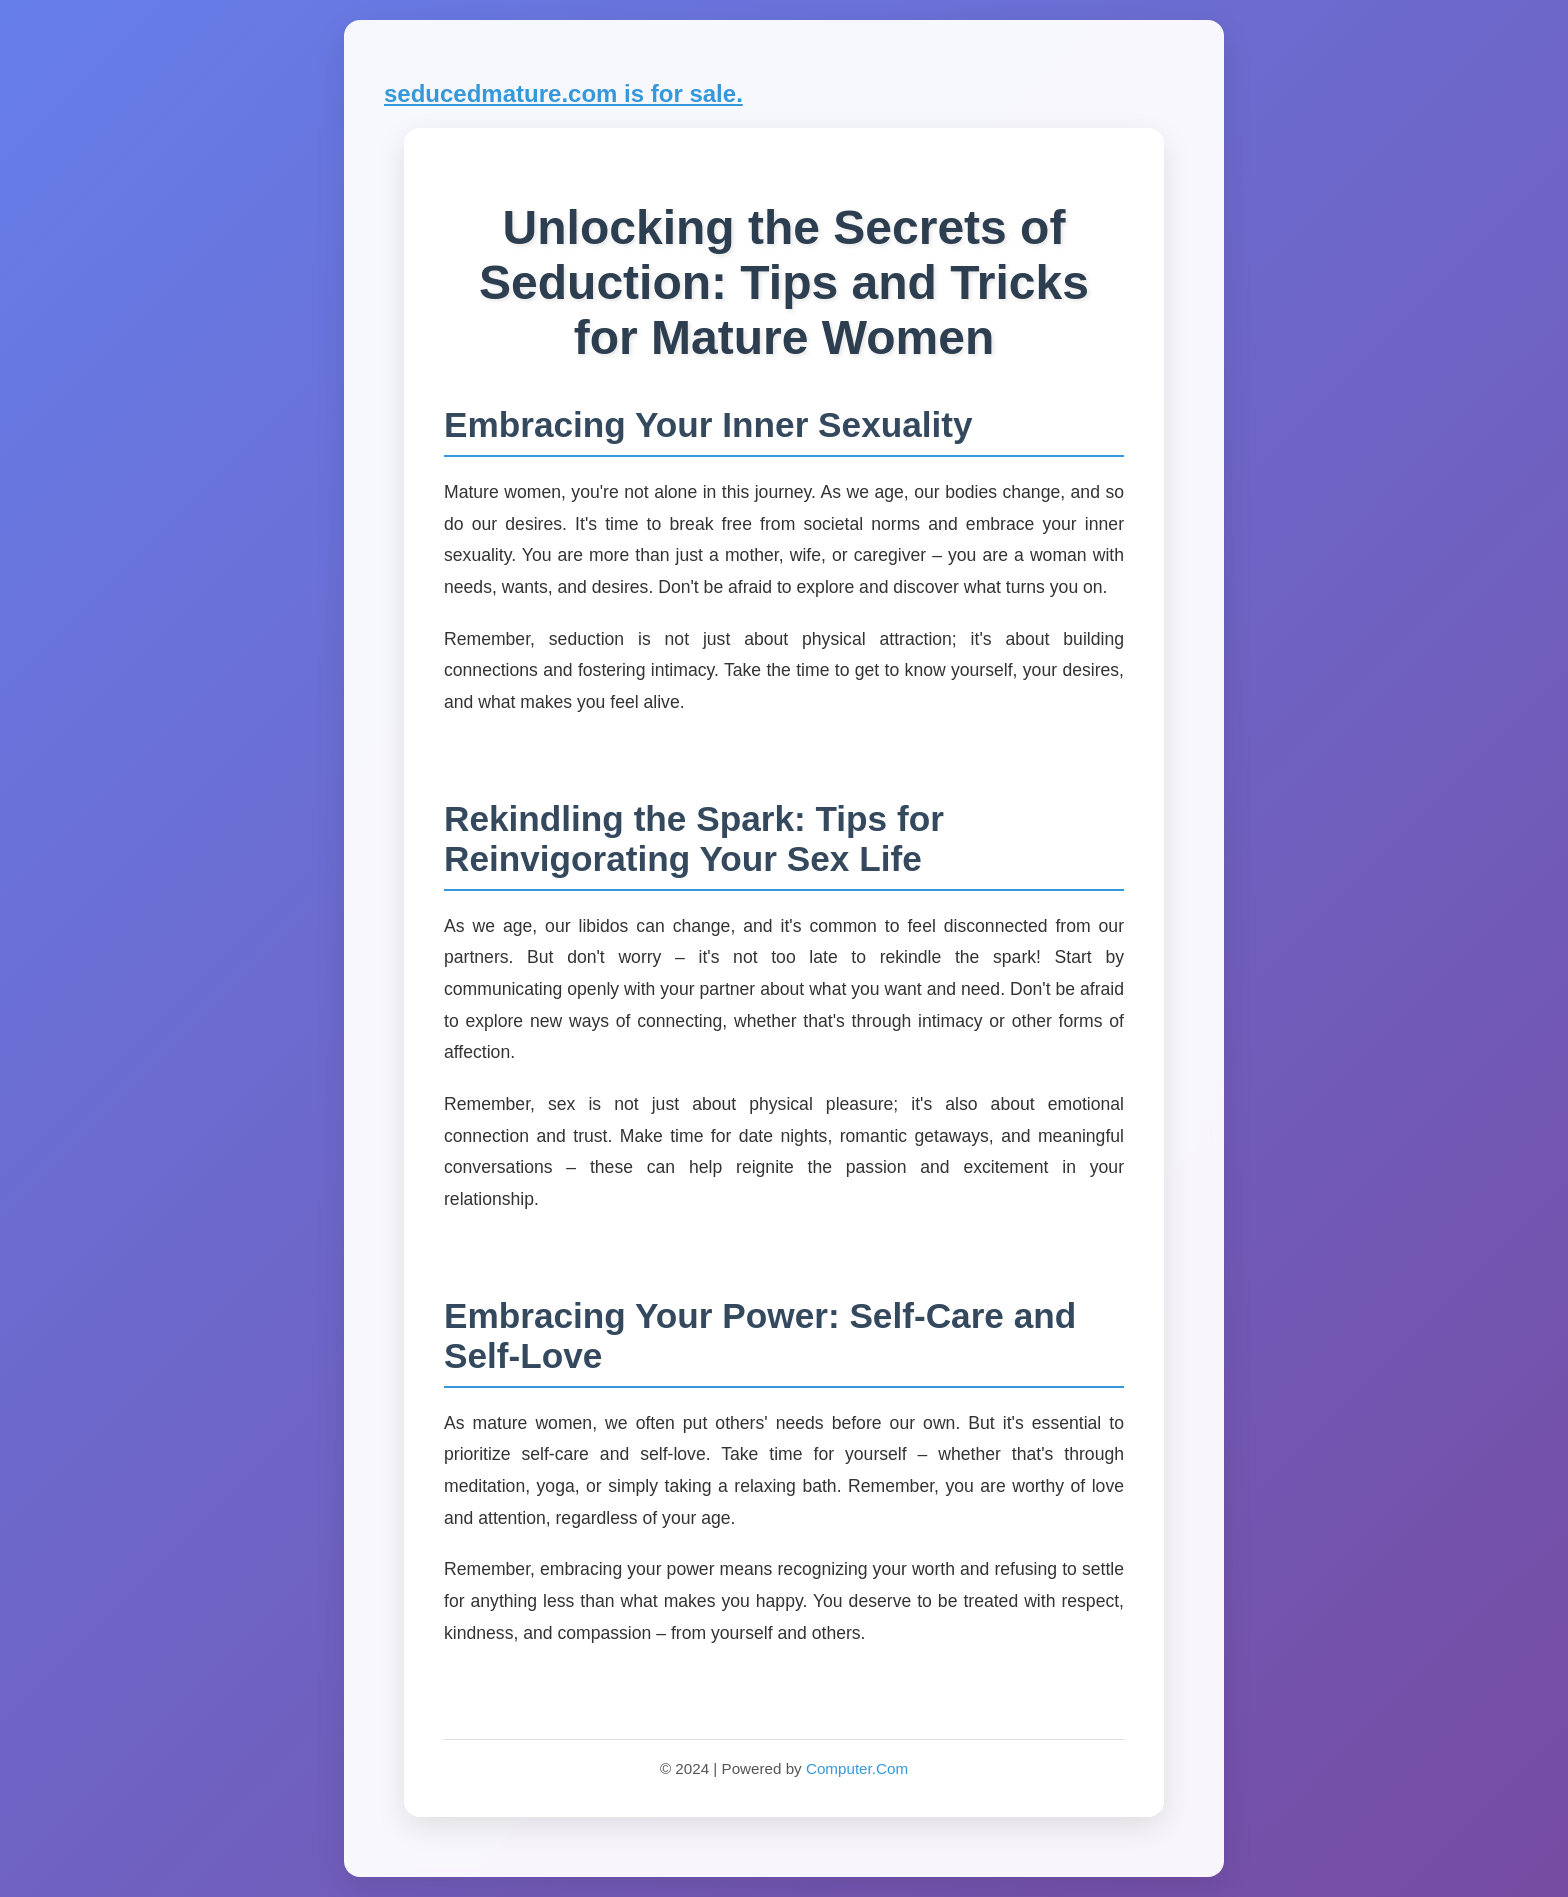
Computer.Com (857, 1768)
